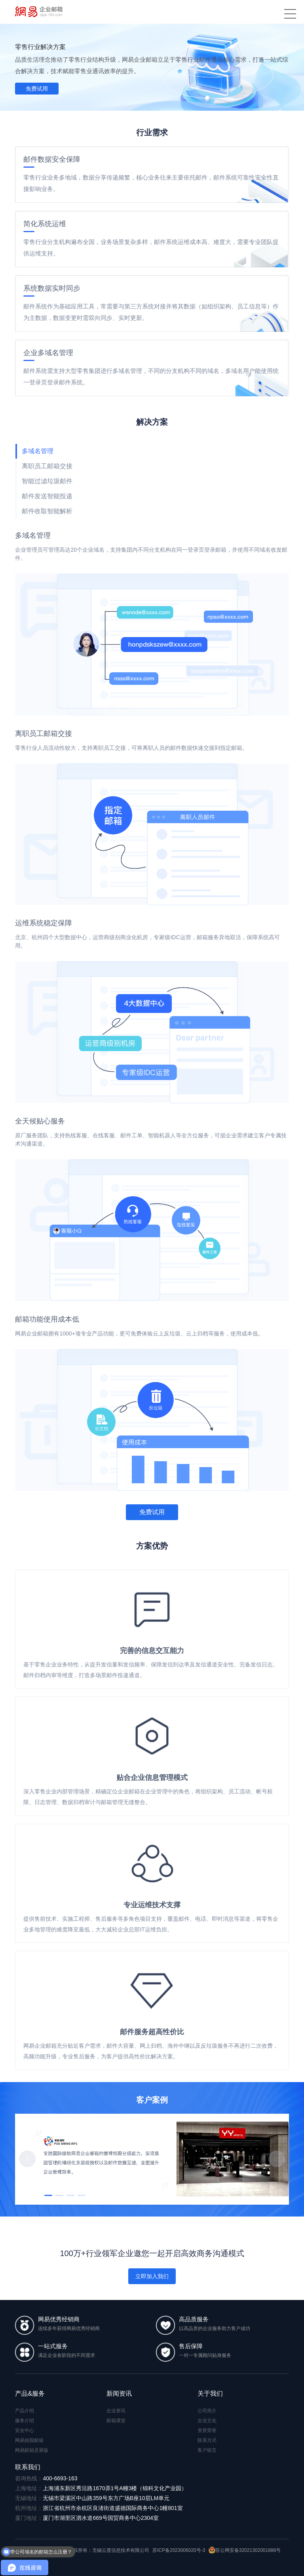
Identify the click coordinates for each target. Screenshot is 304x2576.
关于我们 (210, 2393)
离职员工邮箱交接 (47, 466)
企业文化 (207, 2420)
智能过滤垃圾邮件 (47, 481)
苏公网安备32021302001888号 (245, 2550)
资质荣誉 (207, 2430)
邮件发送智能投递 (47, 496)
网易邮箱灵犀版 (31, 2450)
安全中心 (24, 2430)
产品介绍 (24, 2410)
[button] (276, 2158)
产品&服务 (30, 2393)
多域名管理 (37, 451)
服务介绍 (24, 2420)
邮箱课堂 (115, 2420)
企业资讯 (115, 2410)
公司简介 (207, 2410)
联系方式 (207, 2440)
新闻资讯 (119, 2393)
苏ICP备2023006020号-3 (178, 2550)
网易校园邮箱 (29, 2440)
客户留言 (207, 2450)
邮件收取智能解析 (47, 511)
